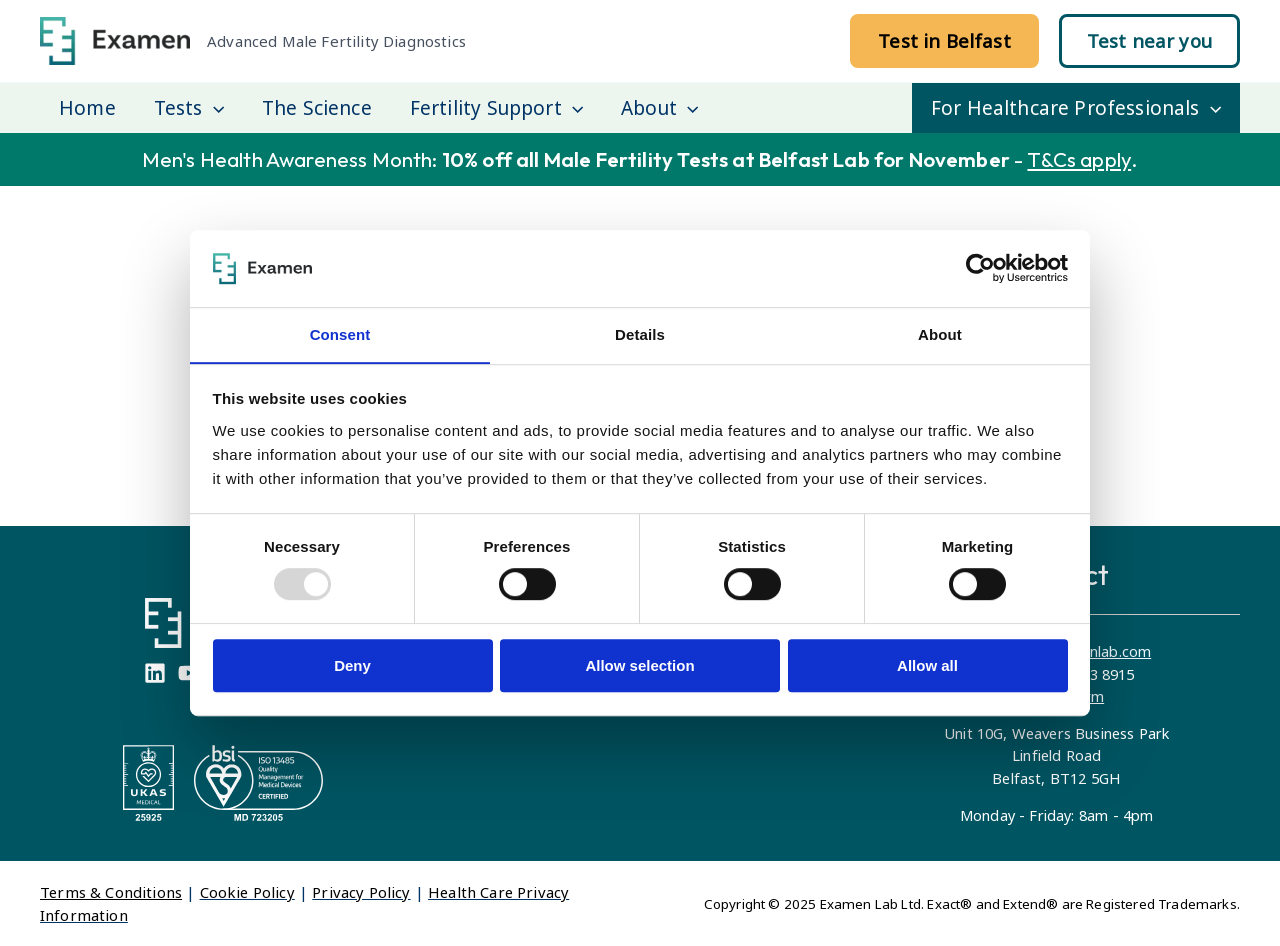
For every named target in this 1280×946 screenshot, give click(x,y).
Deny (352, 665)
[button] (944, 41)
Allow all (927, 665)
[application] (213, 108)
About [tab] (940, 334)
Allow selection (639, 665)
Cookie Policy (247, 892)
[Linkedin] (155, 673)
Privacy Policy (361, 892)
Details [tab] (640, 334)
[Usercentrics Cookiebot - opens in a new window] (980, 268)
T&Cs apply (1079, 159)
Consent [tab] (340, 334)
